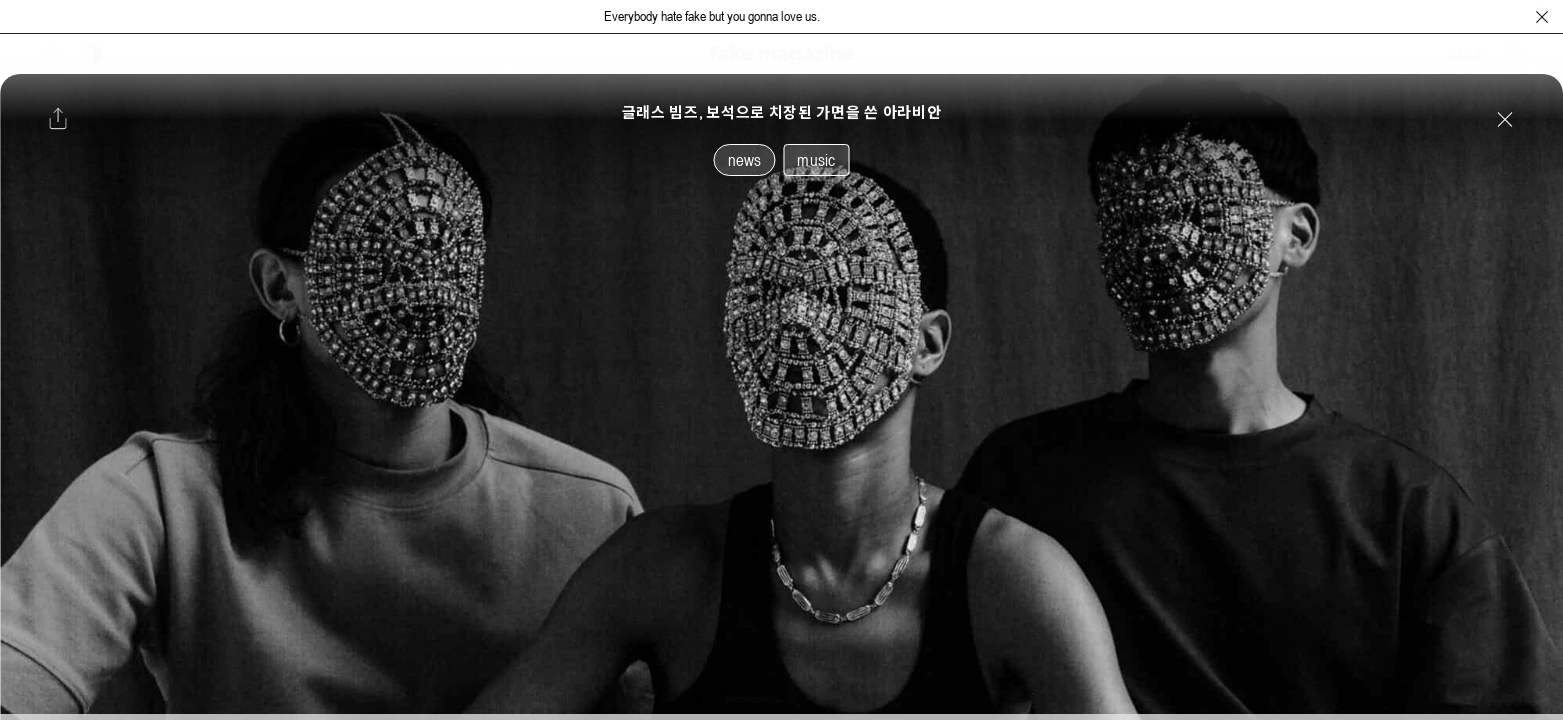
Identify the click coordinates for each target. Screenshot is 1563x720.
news (745, 160)
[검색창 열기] (1515, 54)
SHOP (1467, 54)
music (816, 160)
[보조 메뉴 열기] (53, 54)
